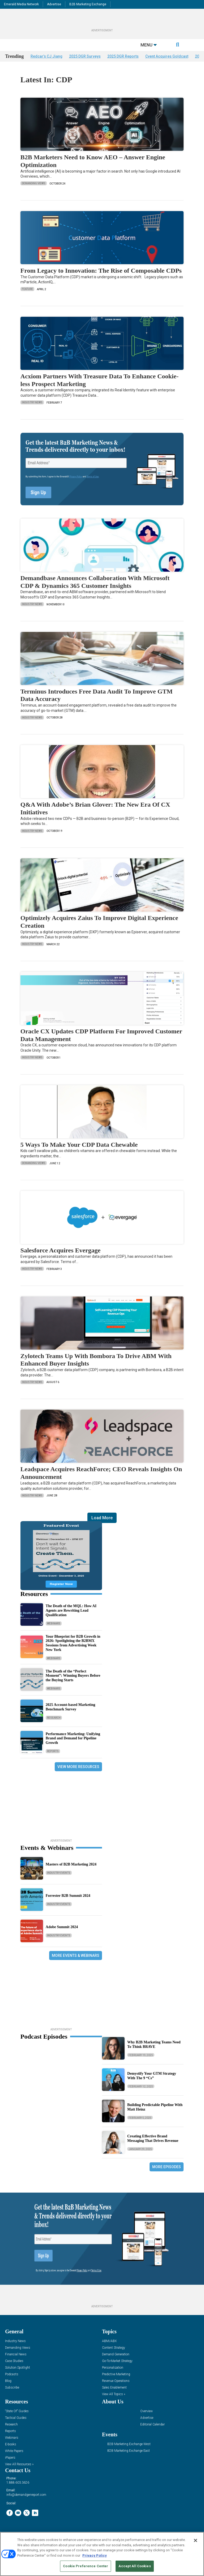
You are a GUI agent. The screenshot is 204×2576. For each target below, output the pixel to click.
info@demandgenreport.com (26, 2503)
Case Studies (14, 2368)
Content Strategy (113, 2355)
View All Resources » (19, 2472)
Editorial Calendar (152, 2432)
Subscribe (12, 2395)
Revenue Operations (116, 2388)
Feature (27, 297)
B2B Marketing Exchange (87, 4)
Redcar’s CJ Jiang (46, 64)
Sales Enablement (114, 2395)
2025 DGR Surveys (85, 64)
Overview (146, 2419)
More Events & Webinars (75, 1963)
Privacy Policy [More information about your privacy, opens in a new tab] (94, 2555)
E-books (10, 2452)
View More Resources (78, 1774)
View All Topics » (113, 2402)
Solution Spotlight (17, 2375)
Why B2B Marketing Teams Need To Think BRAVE (154, 2052)
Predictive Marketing (116, 2382)
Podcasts (11, 2382)
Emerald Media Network (21, 4)
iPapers (10, 2465)
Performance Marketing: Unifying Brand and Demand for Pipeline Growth (73, 1746)
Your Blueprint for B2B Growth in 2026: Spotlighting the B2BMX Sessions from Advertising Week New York (73, 1650)
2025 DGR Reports (123, 64)
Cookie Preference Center (85, 2566)
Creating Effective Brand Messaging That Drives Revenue (152, 2146)
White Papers (14, 2459)
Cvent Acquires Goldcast (166, 64)
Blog (8, 2388)
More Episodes (166, 2174)
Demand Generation (115, 2362)
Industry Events (58, 1880)
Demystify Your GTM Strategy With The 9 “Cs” (151, 2083)
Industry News (32, 410)
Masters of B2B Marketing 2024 (71, 1872)
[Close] (195, 2540)
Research (54, 1725)
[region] (102, 2554)
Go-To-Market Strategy (117, 2368)
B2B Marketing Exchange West (129, 2452)
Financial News (16, 2362)
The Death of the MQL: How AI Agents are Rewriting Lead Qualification (71, 1618)
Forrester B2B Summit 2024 (68, 1904)
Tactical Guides (16, 2425)
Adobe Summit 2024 (62, 1935)
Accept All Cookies (134, 2566)
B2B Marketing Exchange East (128, 2458)
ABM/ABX (109, 2349)
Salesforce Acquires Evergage (60, 1258)
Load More (102, 1525)
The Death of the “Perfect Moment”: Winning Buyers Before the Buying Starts (73, 1683)
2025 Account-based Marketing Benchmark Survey (70, 1715)
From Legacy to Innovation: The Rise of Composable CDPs (101, 278)
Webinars (53, 1631)
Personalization (112, 2375)
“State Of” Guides (17, 2419)
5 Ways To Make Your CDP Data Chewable (79, 1152)
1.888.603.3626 (17, 2490)
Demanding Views (33, 191)
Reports (53, 1759)
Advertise (54, 4)
